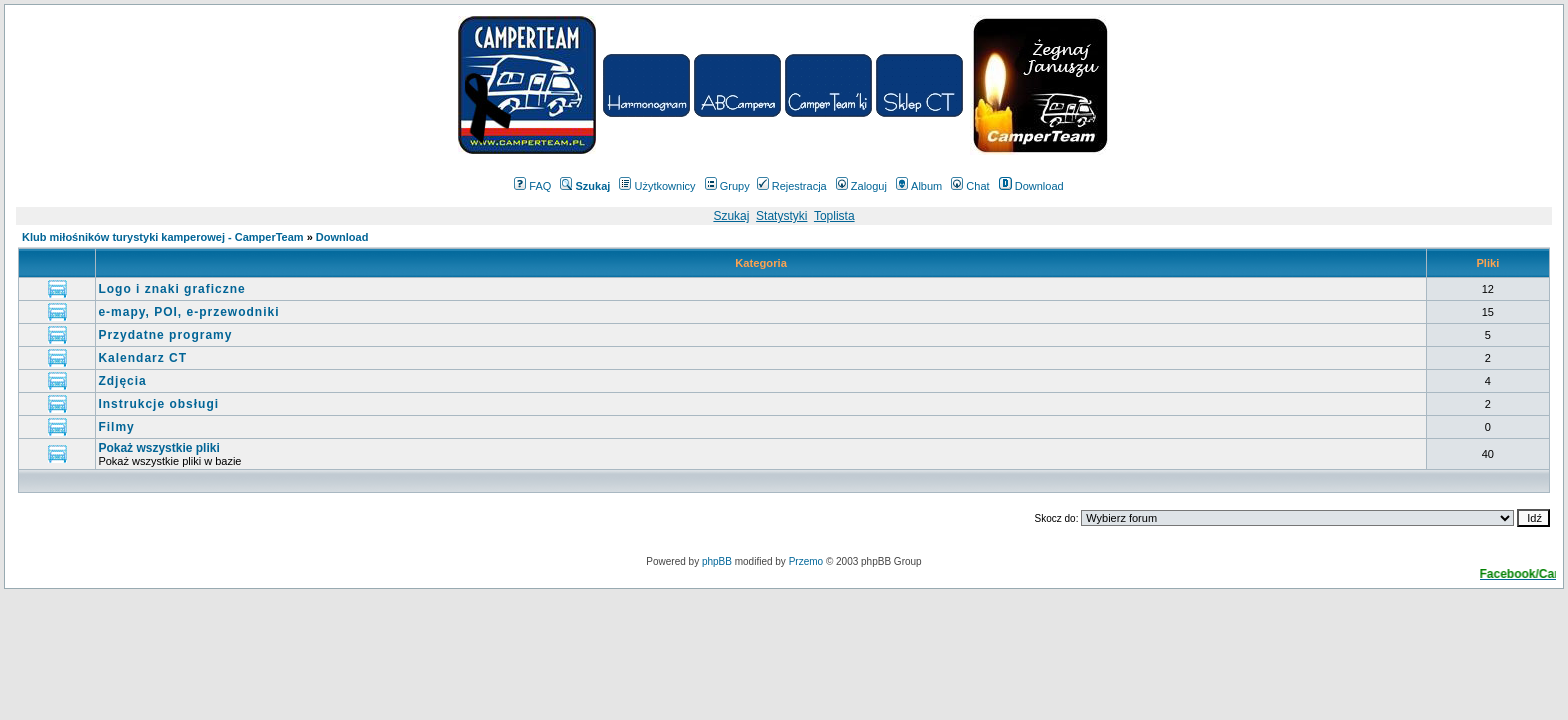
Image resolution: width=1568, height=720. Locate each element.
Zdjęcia (122, 381)
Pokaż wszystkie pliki (158, 448)
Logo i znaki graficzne (171, 289)
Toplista (834, 216)
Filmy (116, 427)
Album (919, 186)
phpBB (717, 561)
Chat (970, 186)
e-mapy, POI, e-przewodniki (188, 312)
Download (1031, 186)
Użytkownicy (657, 186)
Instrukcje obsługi (158, 404)
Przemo (806, 561)
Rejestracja (792, 186)
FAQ (532, 186)
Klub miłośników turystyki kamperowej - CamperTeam (163, 237)
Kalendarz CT (142, 358)
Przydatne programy (165, 335)
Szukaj (731, 216)
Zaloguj (861, 186)
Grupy (727, 186)
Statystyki (781, 216)
